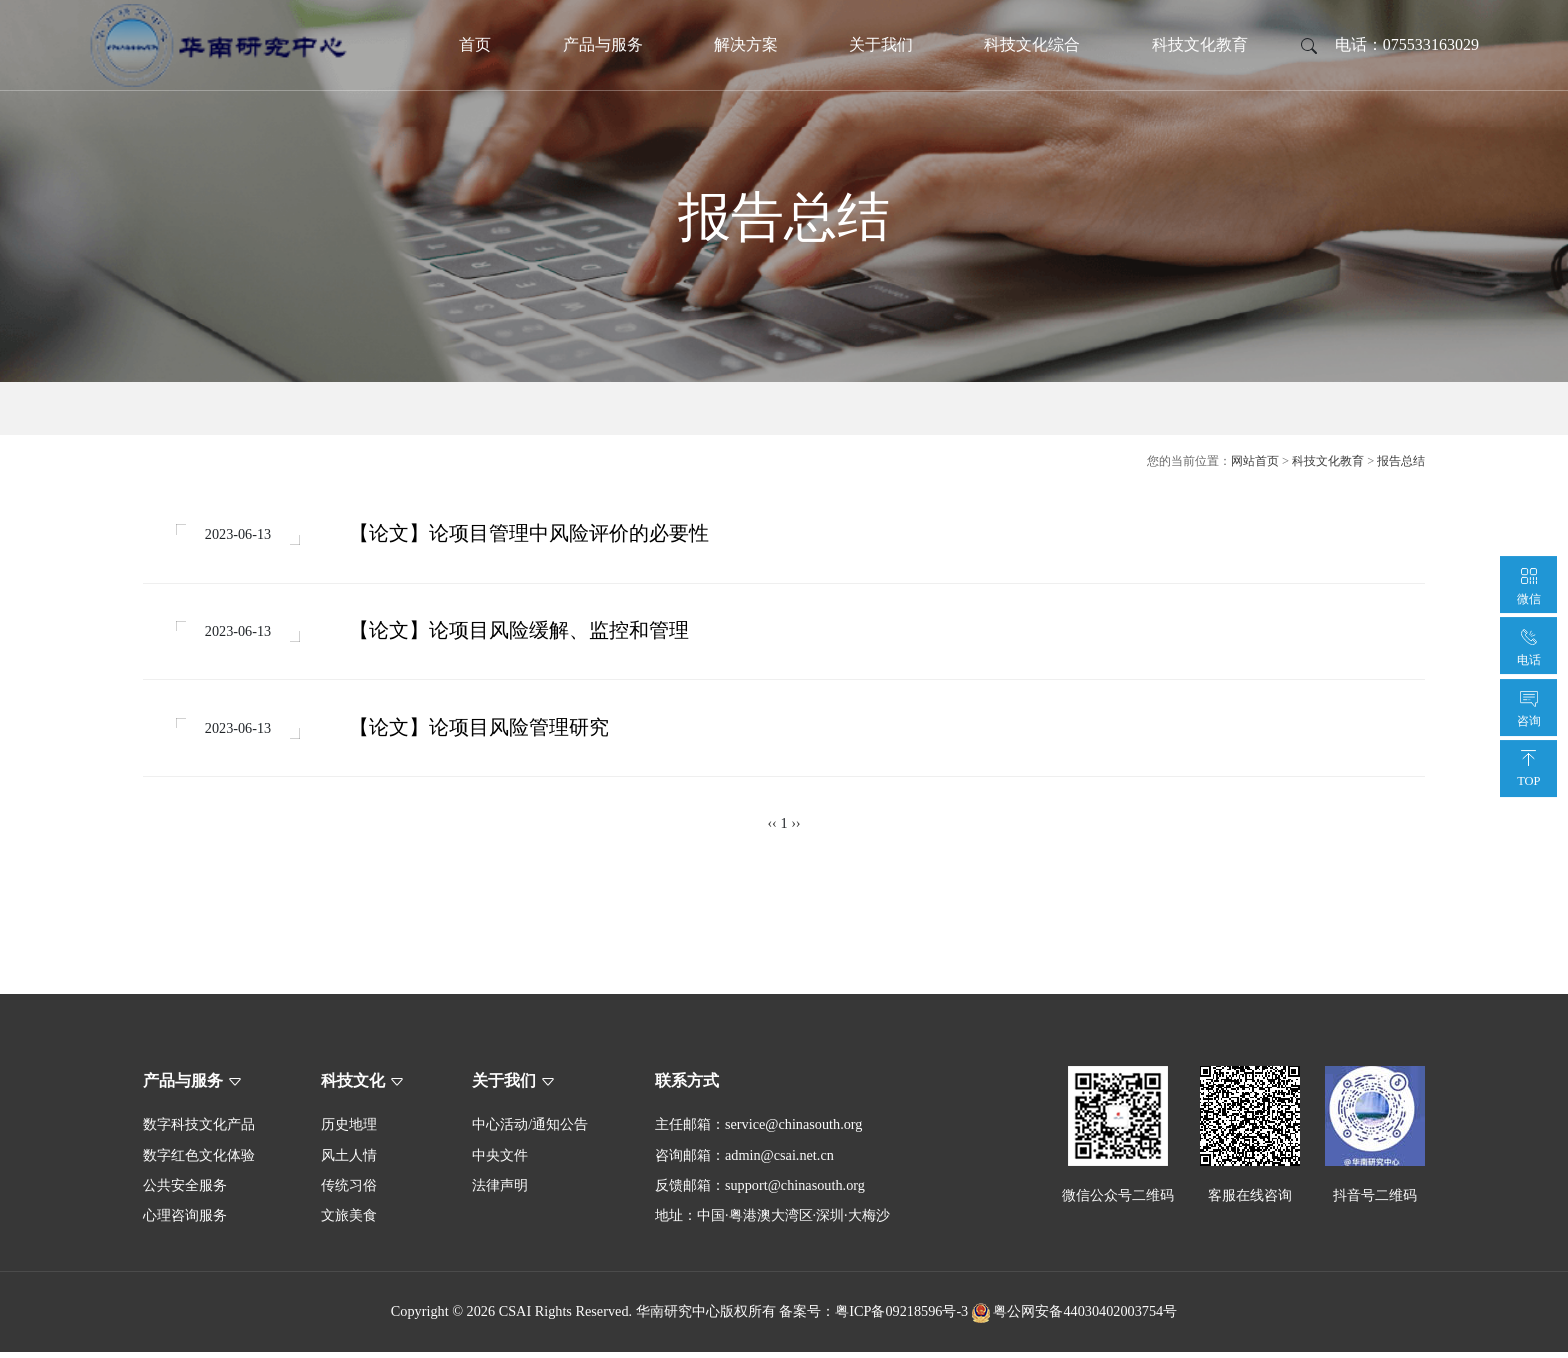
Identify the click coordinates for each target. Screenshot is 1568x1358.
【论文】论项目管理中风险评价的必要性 (532, 534)
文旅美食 (349, 1222)
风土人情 (349, 1161)
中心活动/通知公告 (530, 1131)
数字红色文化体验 (199, 1161)
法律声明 (500, 1192)
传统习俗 (349, 1192)
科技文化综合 (1032, 44)
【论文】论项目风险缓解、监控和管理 (522, 633)
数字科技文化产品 (199, 1131)
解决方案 (746, 44)
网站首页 (1255, 461)
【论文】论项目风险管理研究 (482, 732)
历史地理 (349, 1131)
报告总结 (1401, 461)
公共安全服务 (185, 1192)
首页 (475, 44)
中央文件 (500, 1161)
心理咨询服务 (185, 1222)
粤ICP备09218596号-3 (901, 1318)
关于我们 (881, 44)
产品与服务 (603, 44)
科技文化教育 (1200, 44)
